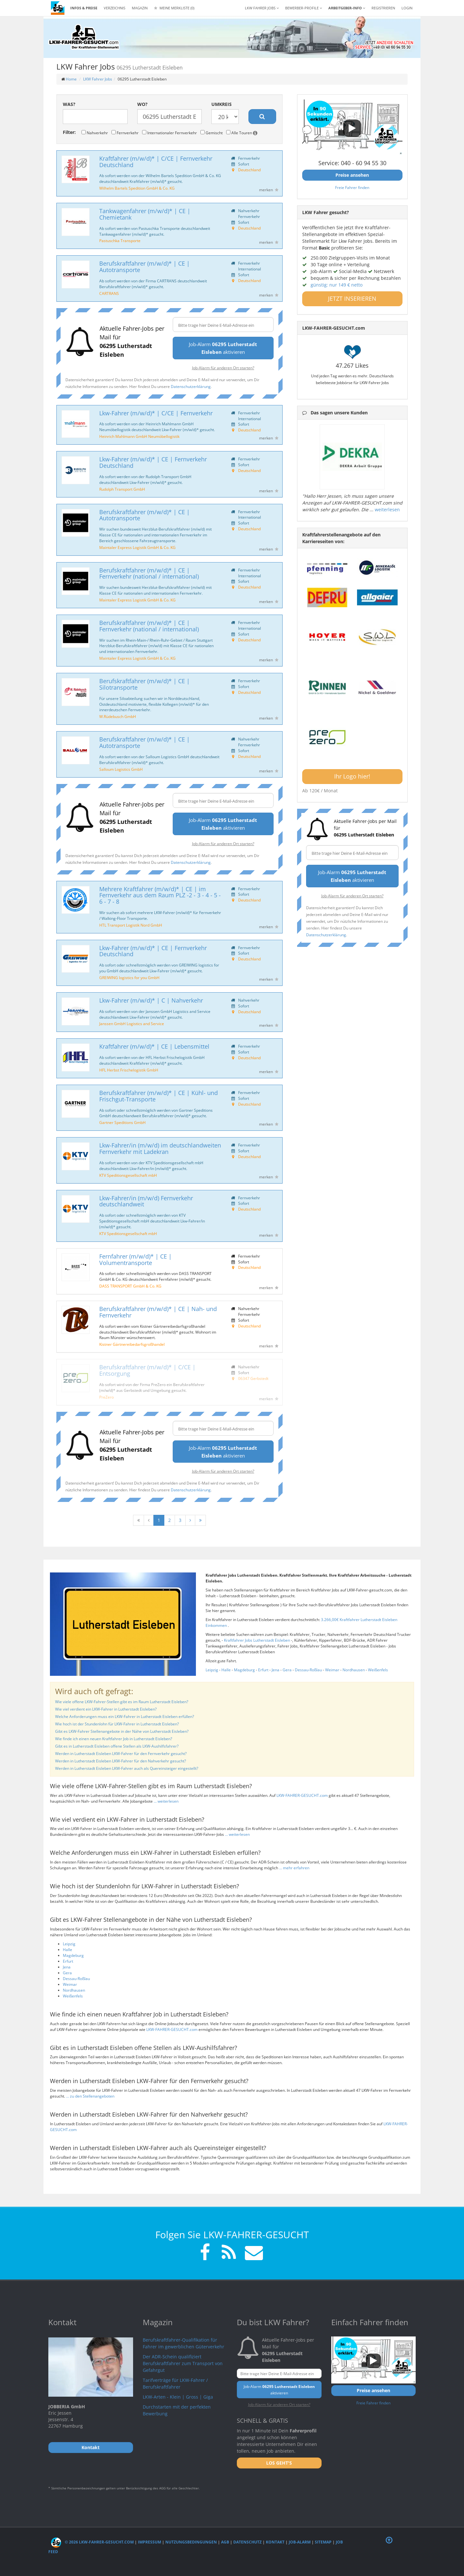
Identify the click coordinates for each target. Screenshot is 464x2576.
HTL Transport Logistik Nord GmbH (130, 925)
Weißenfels (378, 1670)
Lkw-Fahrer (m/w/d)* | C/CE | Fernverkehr (156, 413)
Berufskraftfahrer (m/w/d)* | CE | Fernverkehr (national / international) (149, 573)
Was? (69, 104)
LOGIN (406, 7)
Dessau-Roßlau (308, 1670)
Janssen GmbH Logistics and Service (131, 1023)
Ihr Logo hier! (352, 776)
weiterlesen (387, 509)
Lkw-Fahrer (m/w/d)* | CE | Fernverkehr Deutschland (153, 462)
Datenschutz (247, 2542)
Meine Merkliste (174, 7)
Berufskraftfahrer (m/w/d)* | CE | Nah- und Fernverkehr (158, 1312)
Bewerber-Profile (303, 7)
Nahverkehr (95, 132)
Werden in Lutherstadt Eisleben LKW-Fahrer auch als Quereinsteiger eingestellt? (126, 1768)
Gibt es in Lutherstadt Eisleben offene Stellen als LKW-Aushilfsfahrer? (117, 1746)
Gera (287, 1670)
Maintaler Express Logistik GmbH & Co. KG (137, 547)
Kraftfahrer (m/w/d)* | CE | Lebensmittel (154, 1046)
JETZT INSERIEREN (352, 298)
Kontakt (275, 2542)
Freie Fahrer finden (352, 187)
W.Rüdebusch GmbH (117, 716)
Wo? (142, 104)
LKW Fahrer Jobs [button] (262, 7)
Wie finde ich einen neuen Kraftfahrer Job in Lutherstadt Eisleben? (113, 1738)
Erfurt (263, 1670)
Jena (275, 1670)
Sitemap (323, 2542)
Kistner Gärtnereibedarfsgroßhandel (132, 1344)
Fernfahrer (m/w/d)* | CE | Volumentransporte (135, 1259)
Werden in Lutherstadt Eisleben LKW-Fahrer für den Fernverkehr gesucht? (121, 1753)
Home (71, 79)
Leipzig (212, 1670)
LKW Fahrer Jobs (97, 79)
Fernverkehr (125, 132)
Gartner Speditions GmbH (122, 1122)
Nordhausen (354, 1670)
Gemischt (211, 132)
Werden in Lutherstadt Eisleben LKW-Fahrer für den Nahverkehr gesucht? (120, 1761)
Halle (226, 1670)
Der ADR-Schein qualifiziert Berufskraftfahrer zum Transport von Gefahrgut (183, 2363)
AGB (225, 2542)
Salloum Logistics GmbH (121, 769)
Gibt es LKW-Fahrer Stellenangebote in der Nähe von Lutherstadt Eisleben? (121, 1731)
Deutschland (249, 169)
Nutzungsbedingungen (191, 2542)
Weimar (332, 1670)
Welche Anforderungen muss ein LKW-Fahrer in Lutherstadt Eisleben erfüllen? (124, 1716)
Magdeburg (244, 1670)
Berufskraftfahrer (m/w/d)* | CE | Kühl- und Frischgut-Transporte (158, 1096)
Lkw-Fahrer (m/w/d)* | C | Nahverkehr (151, 1000)
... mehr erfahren (294, 1868)
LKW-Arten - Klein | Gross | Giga (178, 2397)
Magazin (140, 7)
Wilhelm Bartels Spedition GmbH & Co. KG (137, 188)
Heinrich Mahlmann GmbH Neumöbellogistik (139, 436)
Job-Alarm (300, 2542)
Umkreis (221, 104)
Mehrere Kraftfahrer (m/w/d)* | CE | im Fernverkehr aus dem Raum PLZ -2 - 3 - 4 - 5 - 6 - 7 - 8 (160, 895)
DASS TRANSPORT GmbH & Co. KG (130, 1285)
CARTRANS (109, 293)
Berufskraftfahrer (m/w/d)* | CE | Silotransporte (144, 684)
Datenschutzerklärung (191, 386)
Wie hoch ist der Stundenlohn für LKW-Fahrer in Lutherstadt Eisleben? (117, 1724)
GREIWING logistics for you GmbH (129, 977)
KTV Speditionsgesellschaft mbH (128, 1175)
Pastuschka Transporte (119, 240)
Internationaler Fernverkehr (169, 132)
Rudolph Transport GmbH (122, 489)
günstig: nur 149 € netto (336, 285)
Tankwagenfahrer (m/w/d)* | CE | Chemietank (144, 214)
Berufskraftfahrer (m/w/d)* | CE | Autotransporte (144, 266)
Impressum (149, 2542)
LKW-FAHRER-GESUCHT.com (302, 1795)
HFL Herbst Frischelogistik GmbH (128, 1069)
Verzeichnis (114, 7)
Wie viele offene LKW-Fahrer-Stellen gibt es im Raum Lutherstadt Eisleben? (121, 1701)
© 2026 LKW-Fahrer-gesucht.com (92, 2542)
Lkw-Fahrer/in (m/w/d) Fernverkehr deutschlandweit (146, 1201)
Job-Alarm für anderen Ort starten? (223, 367)
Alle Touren (241, 132)
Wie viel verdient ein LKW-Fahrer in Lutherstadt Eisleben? (106, 1709)
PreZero (106, 1397)
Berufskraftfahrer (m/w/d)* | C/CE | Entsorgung (147, 1370)
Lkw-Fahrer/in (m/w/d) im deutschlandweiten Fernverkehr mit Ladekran (160, 1148)
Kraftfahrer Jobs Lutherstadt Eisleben (257, 1640)
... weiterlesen (166, 1801)
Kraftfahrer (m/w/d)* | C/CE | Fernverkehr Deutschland (155, 162)
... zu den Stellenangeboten (90, 2096)
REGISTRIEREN (383, 7)
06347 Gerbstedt (253, 1378)
